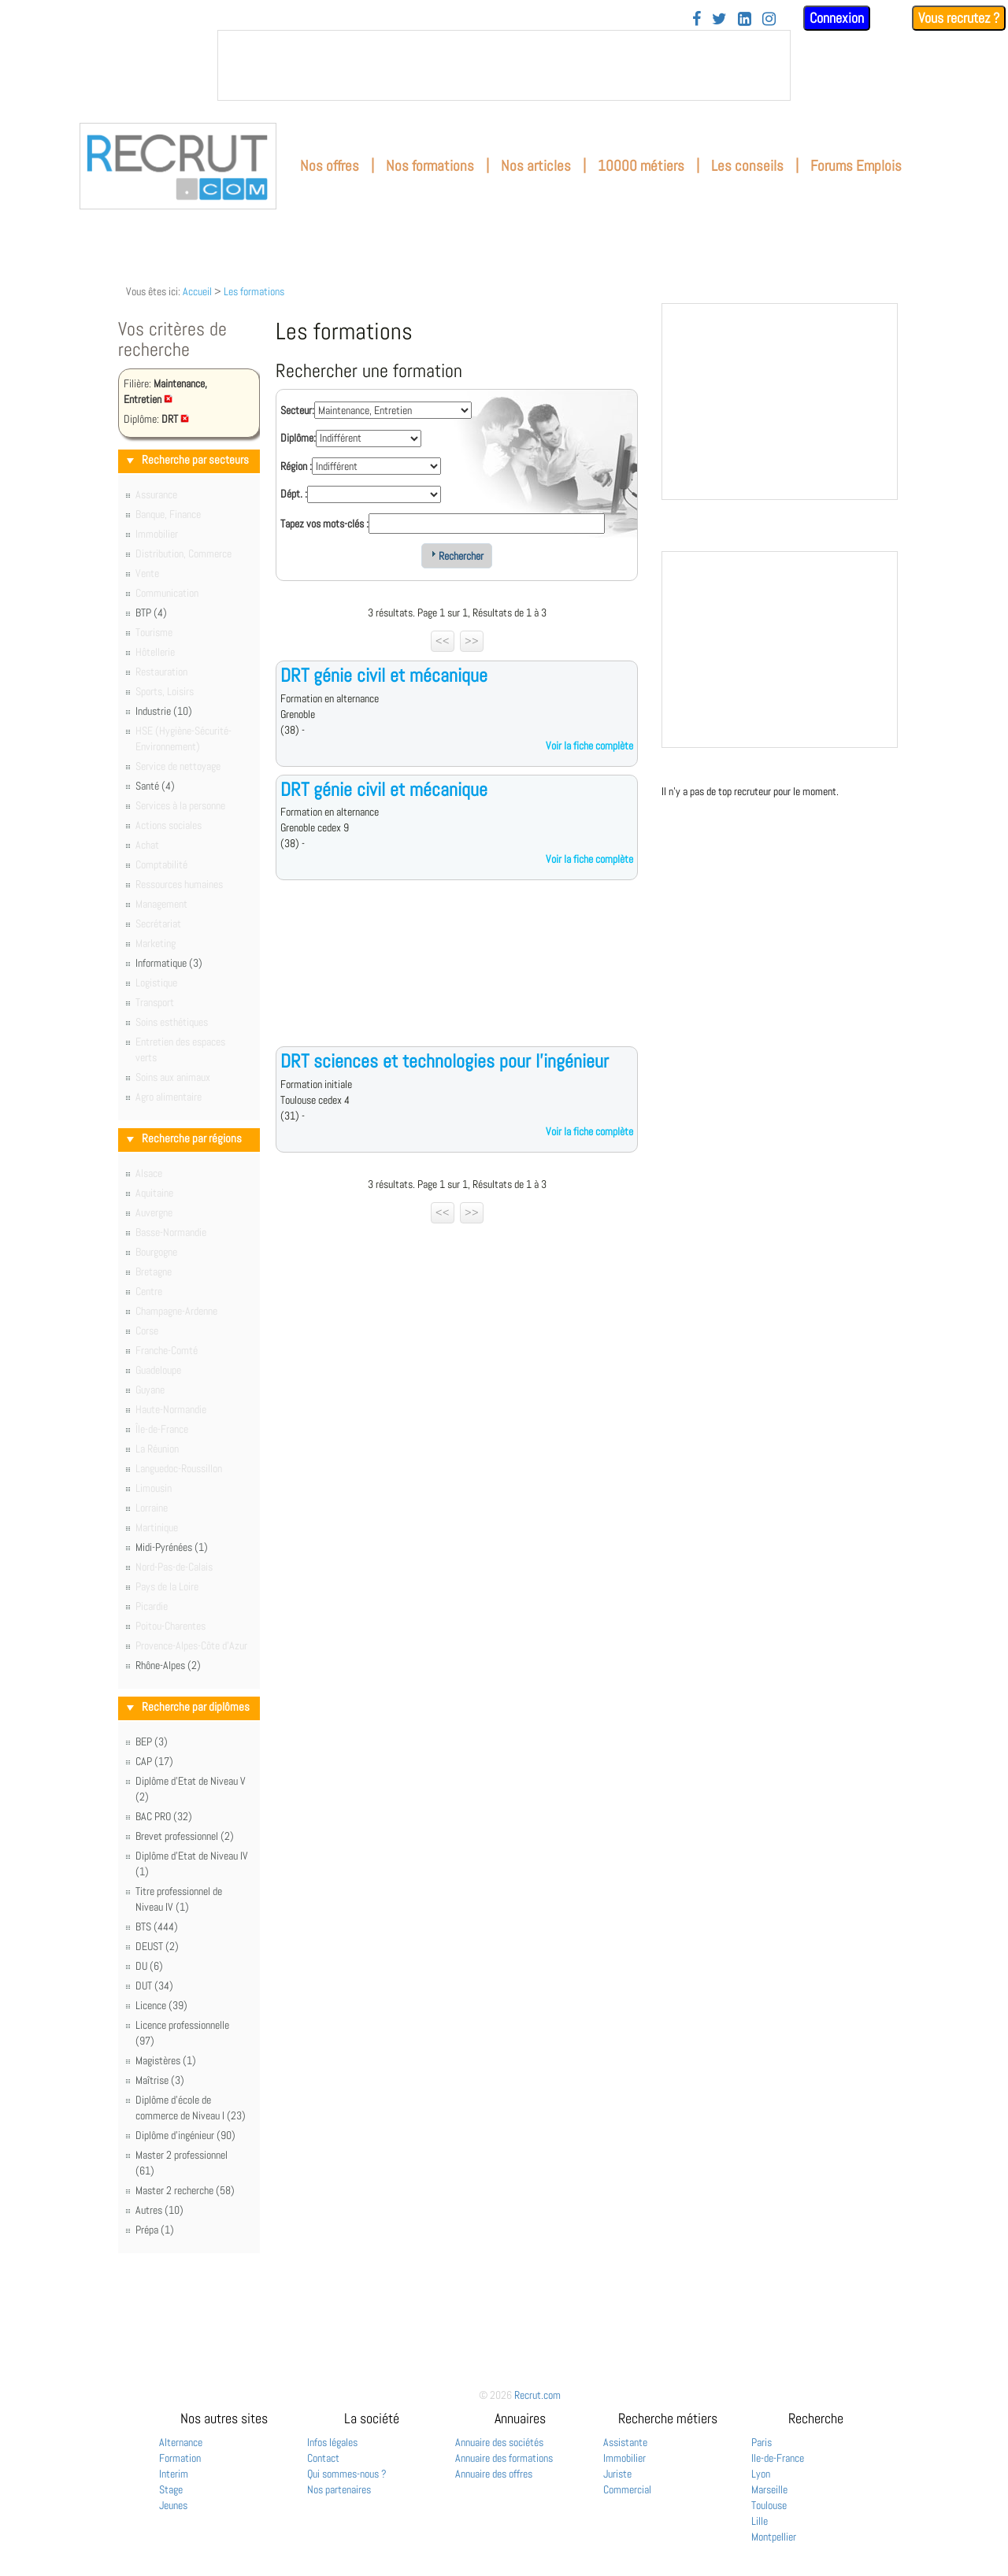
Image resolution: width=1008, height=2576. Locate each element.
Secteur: (297, 410)
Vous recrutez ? (958, 18)
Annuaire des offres (493, 2474)
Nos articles (536, 166)
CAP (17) (154, 1761)
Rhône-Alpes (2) (168, 1665)
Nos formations (430, 166)
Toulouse (769, 2505)
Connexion (837, 18)
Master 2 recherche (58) (185, 2190)
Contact (323, 2458)
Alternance (180, 2442)
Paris (761, 2442)
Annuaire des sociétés (499, 2442)
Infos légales (332, 2442)
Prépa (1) (154, 2230)
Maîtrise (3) (159, 2080)
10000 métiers (641, 166)
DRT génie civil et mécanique (383, 675)
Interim (173, 2474)
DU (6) (149, 1966)
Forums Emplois (856, 166)
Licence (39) (161, 2005)
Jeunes (173, 2505)
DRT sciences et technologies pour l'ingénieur (444, 1061)
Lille (759, 2521)
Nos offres (329, 166)
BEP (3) (151, 1741)
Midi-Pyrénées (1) (171, 1547)
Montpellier (773, 2537)
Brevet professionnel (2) (184, 1836)
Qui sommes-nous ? (347, 2474)
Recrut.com (537, 2395)
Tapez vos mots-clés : (324, 523)
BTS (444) (156, 1926)
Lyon (760, 2474)
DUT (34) (154, 1985)
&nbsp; (504, 65)
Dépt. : (293, 494)
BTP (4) (151, 612)
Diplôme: (298, 438)
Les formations (254, 291)
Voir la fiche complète (589, 745)
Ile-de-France (777, 2458)
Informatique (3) (168, 963)
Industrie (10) (163, 711)
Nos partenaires (339, 2489)
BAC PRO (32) (163, 1816)
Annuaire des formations (504, 2458)
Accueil (197, 291)
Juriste (617, 2474)
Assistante (625, 2442)
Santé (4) (155, 786)
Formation (180, 2458)
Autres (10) (159, 2210)
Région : (296, 466)
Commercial (627, 2489)
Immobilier (624, 2458)
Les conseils (747, 166)
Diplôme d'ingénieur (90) (185, 2135)
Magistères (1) (165, 2060)
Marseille (769, 2489)
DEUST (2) (157, 1946)
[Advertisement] (457, 975)
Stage (171, 2489)
